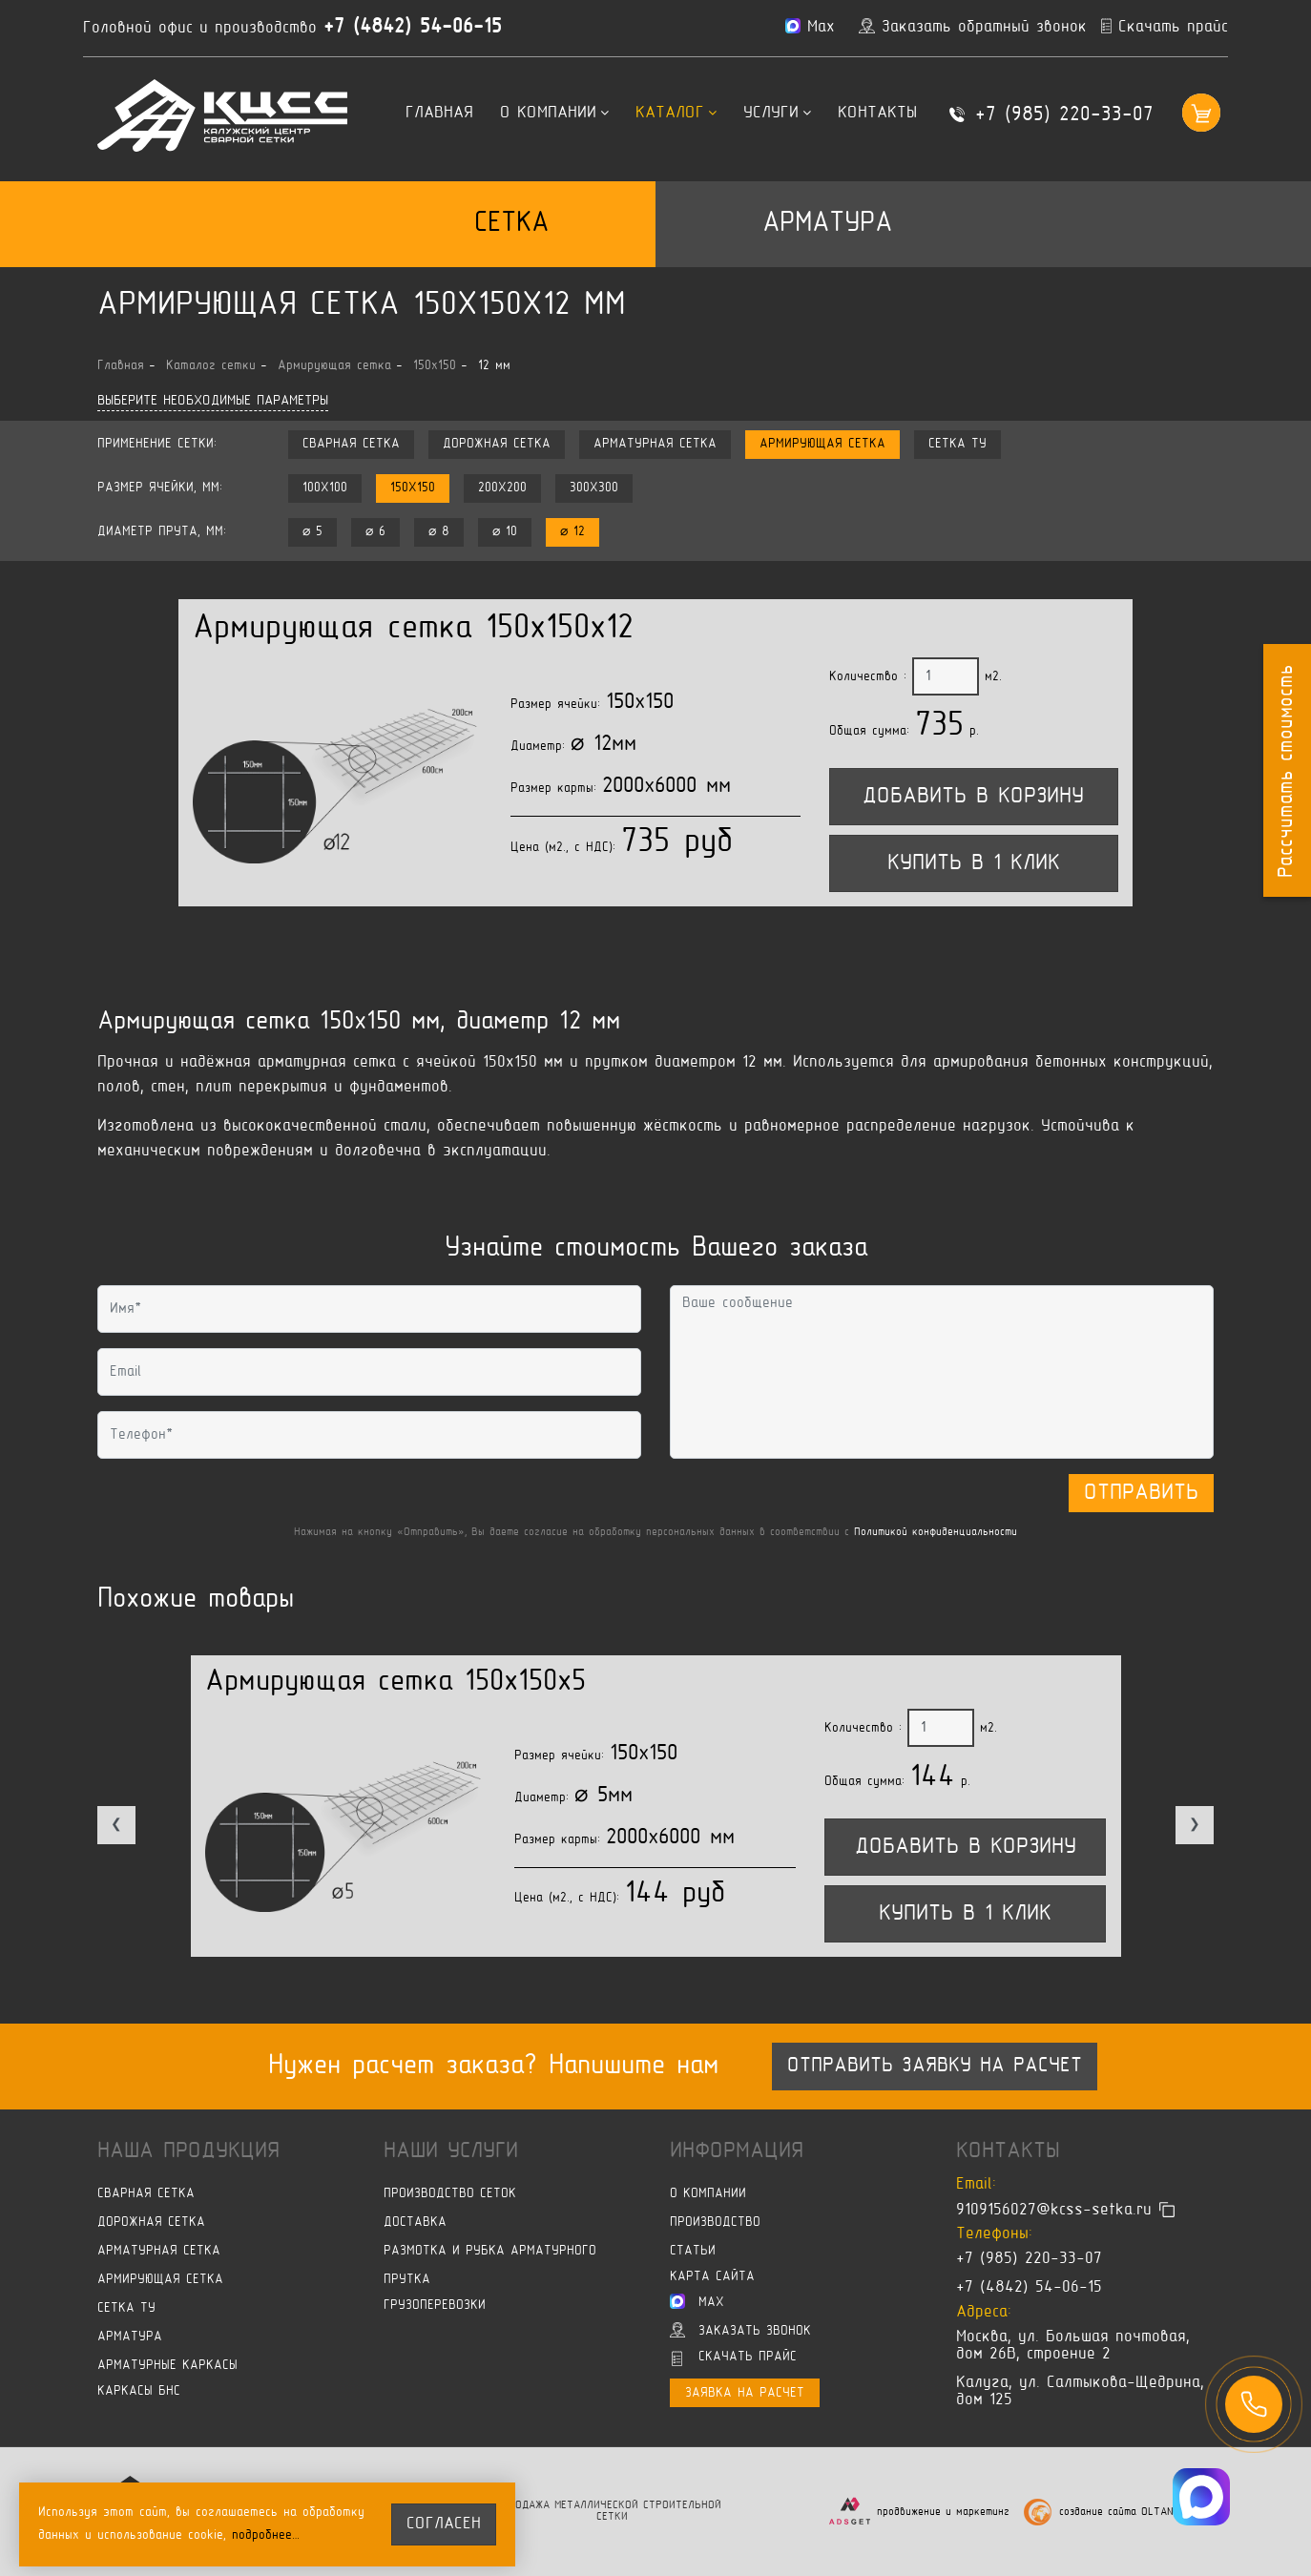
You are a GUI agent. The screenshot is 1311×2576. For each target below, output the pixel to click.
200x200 (502, 488)
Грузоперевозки (435, 2305)
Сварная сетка (351, 444)
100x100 (324, 488)
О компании (554, 113)
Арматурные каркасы (167, 2365)
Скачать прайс (734, 2358)
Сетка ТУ (957, 444)
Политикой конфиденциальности (935, 1532)
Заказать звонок (740, 2329)
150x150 (412, 488)
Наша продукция (188, 2151)
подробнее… (266, 2535)
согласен (443, 2524)
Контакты (877, 113)
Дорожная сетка (497, 444)
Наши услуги (451, 2151)
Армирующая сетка (822, 444)
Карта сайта (712, 2277)
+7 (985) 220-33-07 (1064, 115)
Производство (715, 2222)
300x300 (594, 488)
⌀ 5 (312, 532)
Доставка (415, 2222)
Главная (439, 113)
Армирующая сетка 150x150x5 (395, 1682)
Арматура (827, 224)
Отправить (1141, 1493)
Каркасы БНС (138, 2391)
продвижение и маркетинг (943, 2512)
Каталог (676, 113)
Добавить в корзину (973, 796)
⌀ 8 (438, 532)
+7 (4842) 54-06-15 (412, 27)
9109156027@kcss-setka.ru (1054, 2209)
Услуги (777, 113)
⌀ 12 (572, 532)
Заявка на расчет (744, 2393)
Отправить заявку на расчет (934, 2066)
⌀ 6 (375, 532)
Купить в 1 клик (973, 863)
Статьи (693, 2251)
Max (697, 2301)
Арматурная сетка (655, 444)
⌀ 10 (504, 532)
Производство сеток (450, 2194)
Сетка (511, 224)
